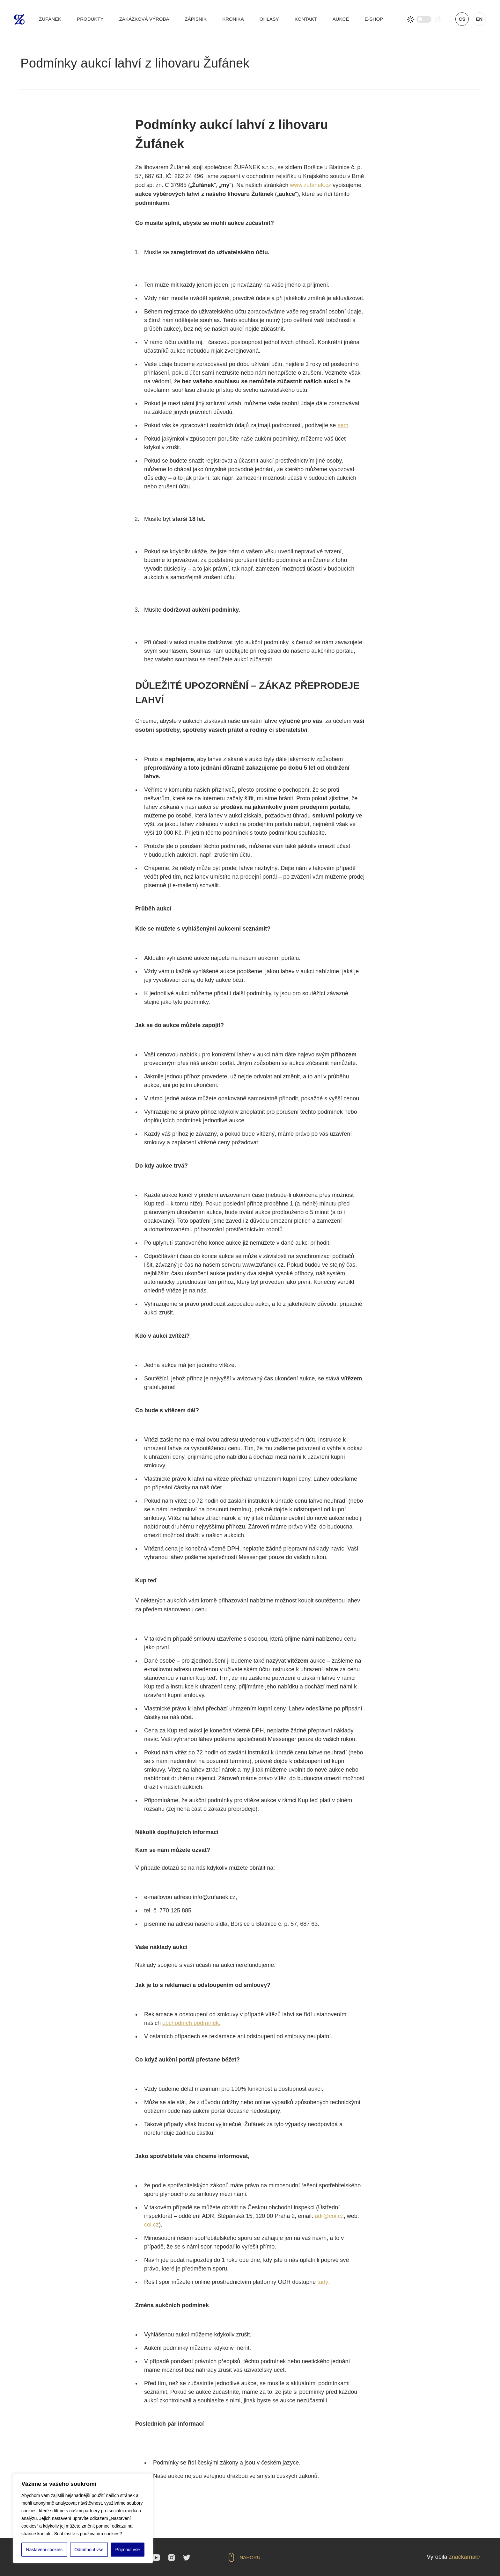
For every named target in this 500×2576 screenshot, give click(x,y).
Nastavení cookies (44, 2549)
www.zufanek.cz (310, 185)
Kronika (233, 19)
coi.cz (151, 2224)
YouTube (156, 2557)
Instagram (171, 2557)
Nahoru (250, 2557)
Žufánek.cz (19, 19)
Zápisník (196, 19)
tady (322, 2282)
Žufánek (50, 19)
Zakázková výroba (144, 19)
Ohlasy (269, 19)
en (479, 19)
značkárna (462, 2557)
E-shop (374, 19)
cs (462, 19)
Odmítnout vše (88, 2549)
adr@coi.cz (328, 2216)
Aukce (341, 19)
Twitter (186, 2557)
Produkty (90, 19)
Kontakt (306, 19)
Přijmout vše (127, 2549)
